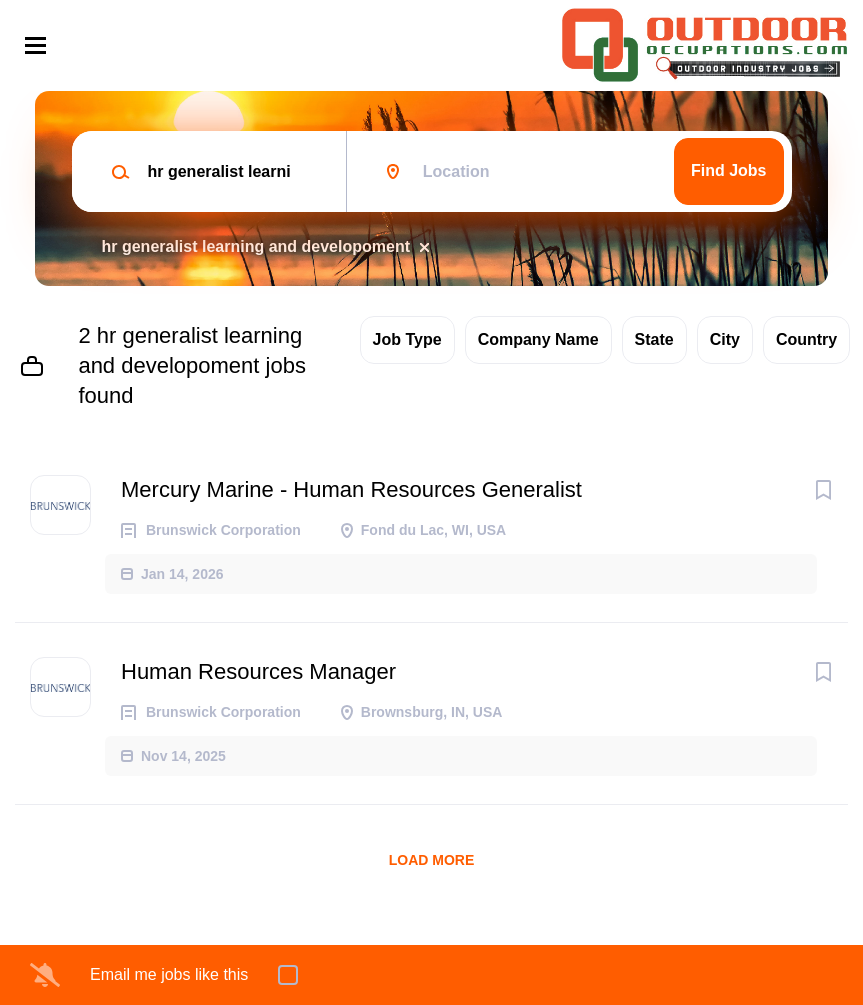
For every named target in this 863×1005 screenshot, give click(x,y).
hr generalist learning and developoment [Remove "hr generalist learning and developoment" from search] (256, 246)
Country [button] (806, 339)
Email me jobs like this (169, 974)
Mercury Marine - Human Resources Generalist (351, 489)
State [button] (654, 339)
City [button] (725, 339)
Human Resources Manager (258, 671)
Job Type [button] (407, 339)
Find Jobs (729, 170)
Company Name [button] (538, 339)
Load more (432, 860)
